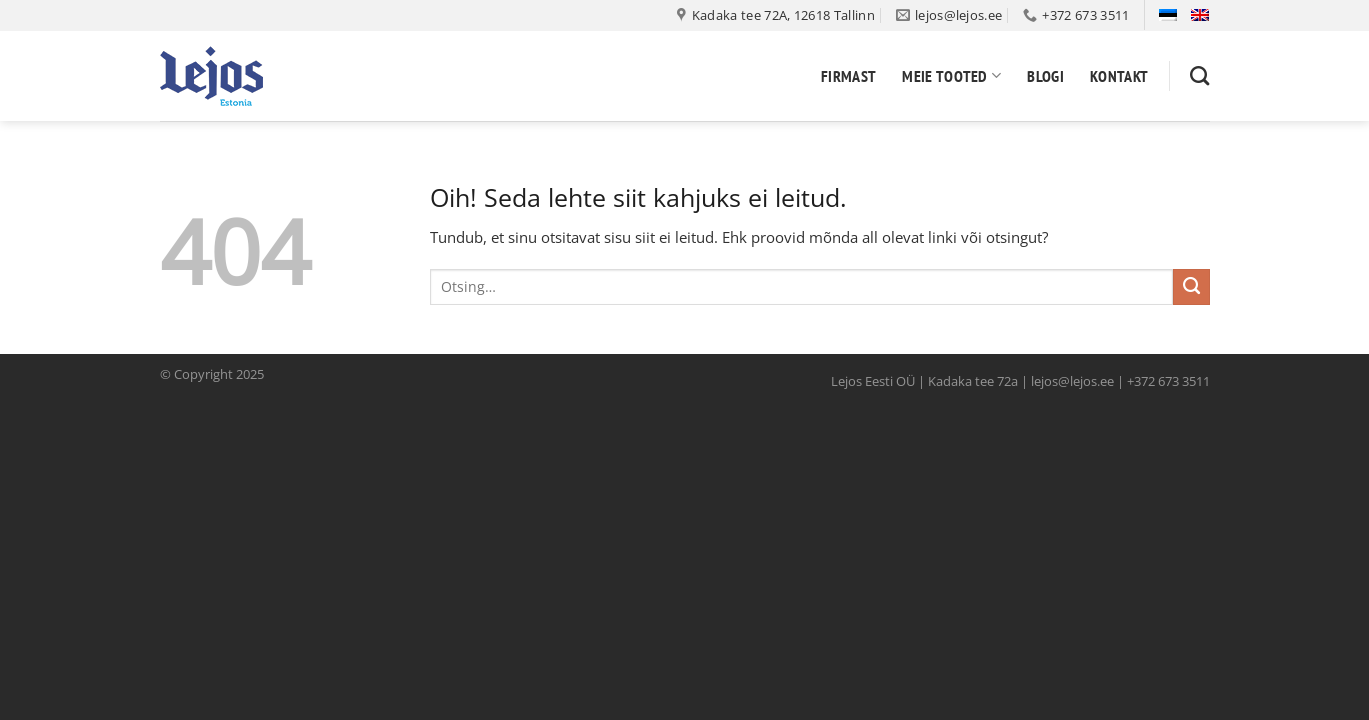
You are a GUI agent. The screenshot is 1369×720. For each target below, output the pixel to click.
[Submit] (1191, 287)
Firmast (848, 76)
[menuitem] (1168, 15)
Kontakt (1119, 76)
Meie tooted (951, 76)
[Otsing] (1199, 75)
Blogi (1045, 76)
